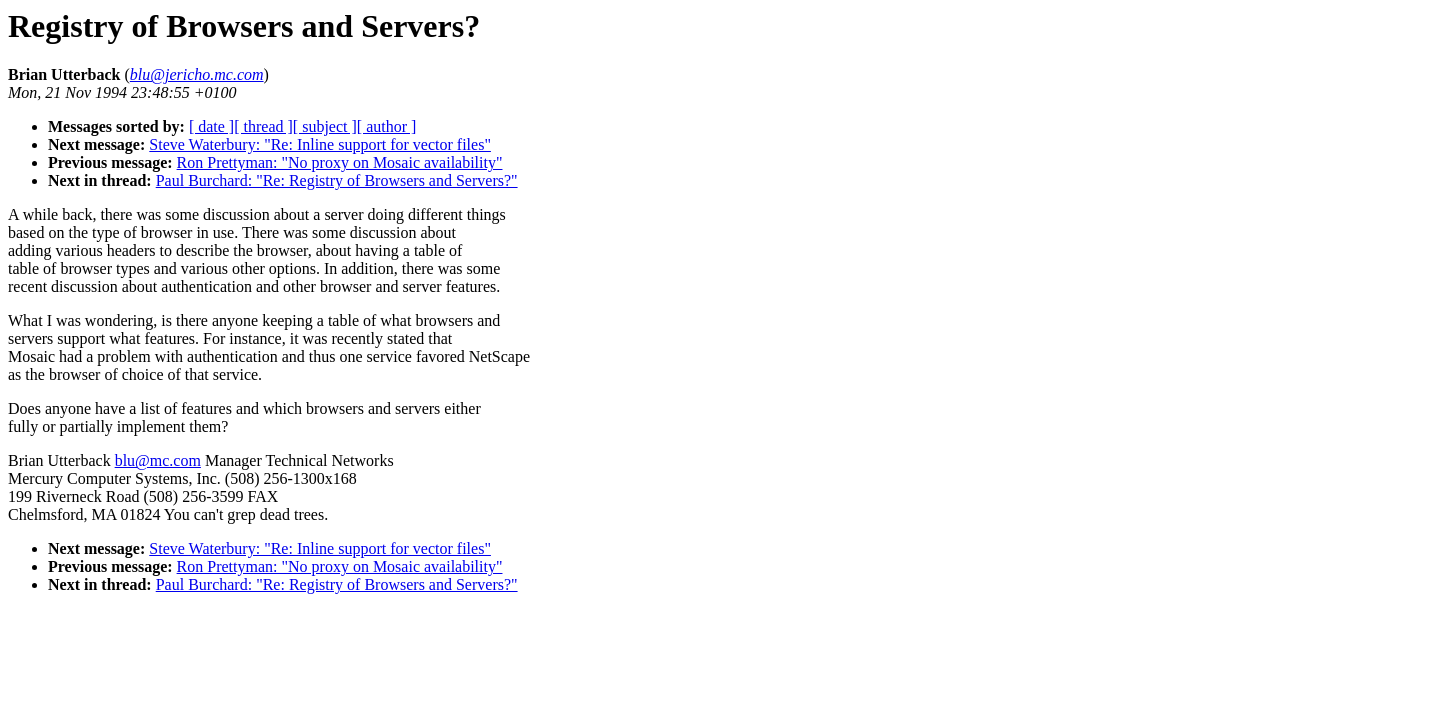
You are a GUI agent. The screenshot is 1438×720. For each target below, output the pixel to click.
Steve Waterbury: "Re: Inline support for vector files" (320, 144)
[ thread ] (263, 126)
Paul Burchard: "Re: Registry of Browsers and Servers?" (337, 180)
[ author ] (387, 126)
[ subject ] (325, 126)
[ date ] (211, 126)
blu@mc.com (158, 460)
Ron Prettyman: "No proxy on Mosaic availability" (340, 162)
